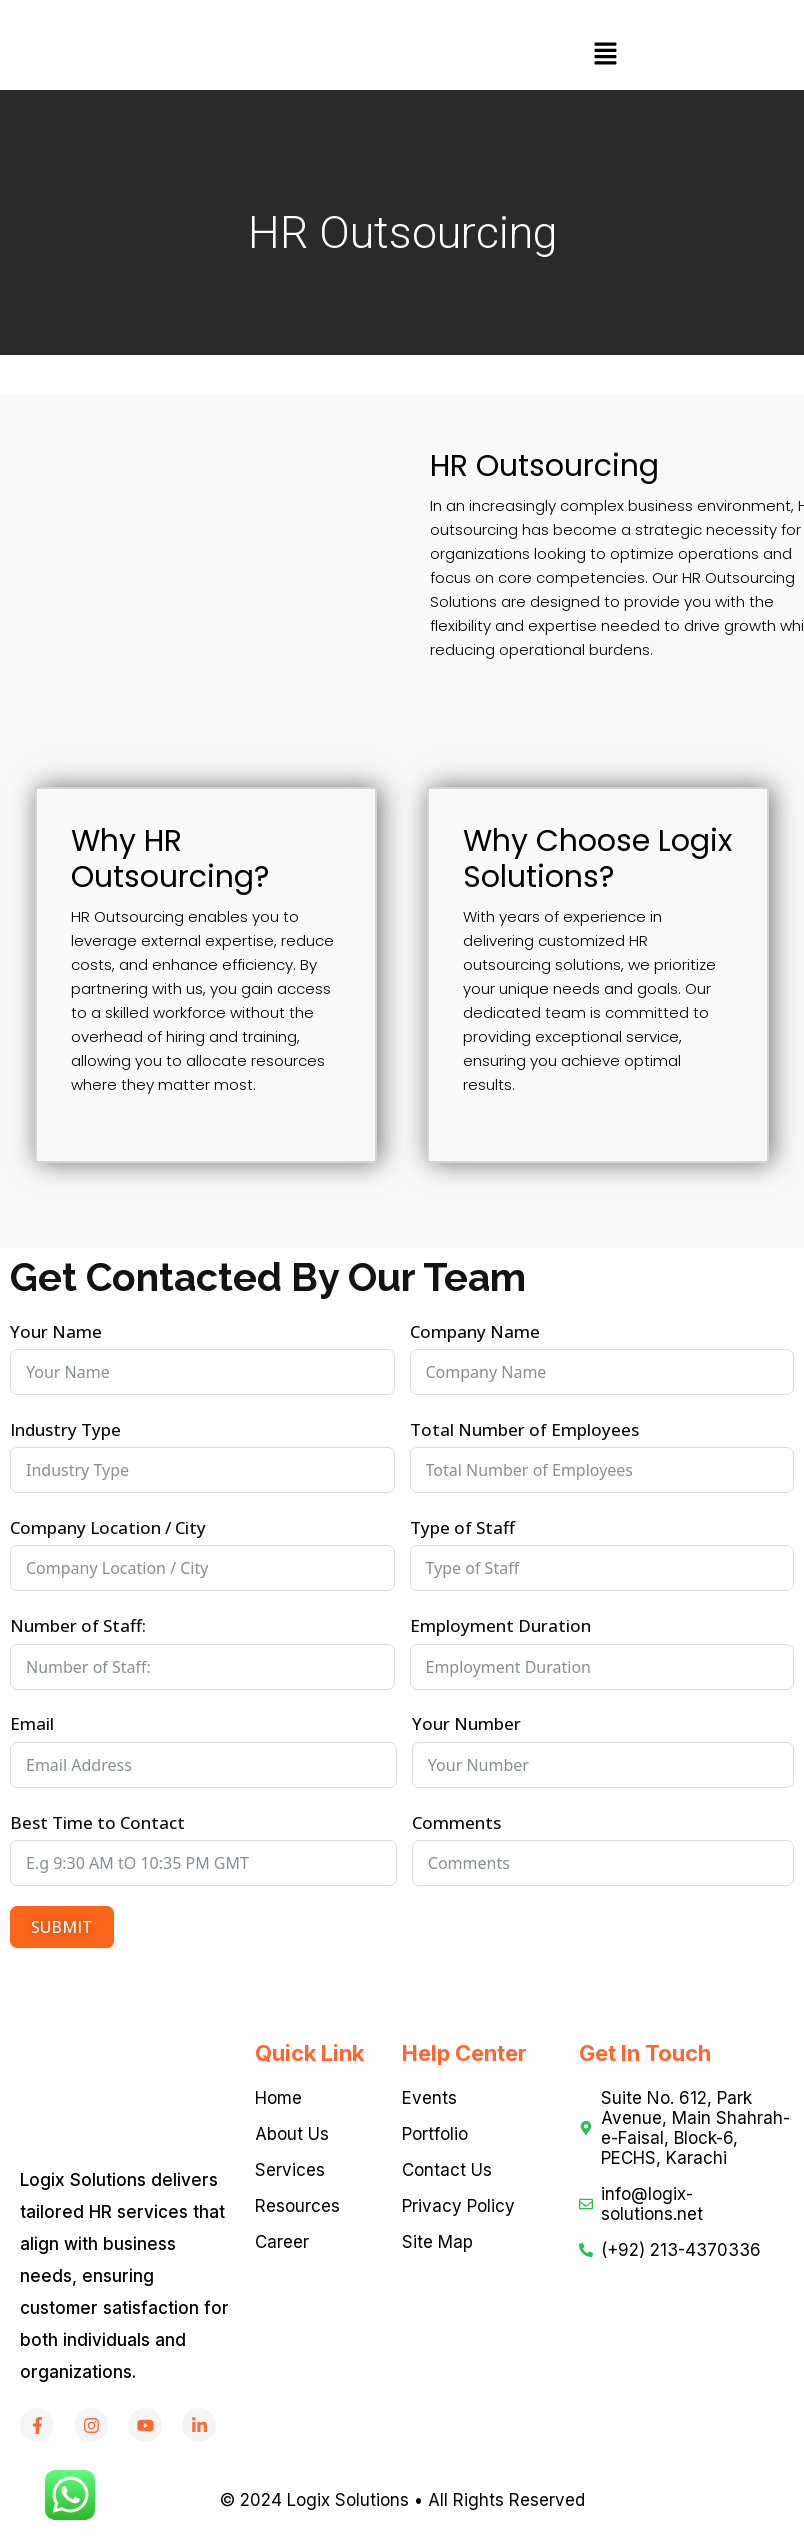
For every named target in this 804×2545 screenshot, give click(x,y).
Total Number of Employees (524, 1429)
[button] (605, 55)
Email (32, 1723)
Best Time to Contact (97, 1822)
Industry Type (65, 1429)
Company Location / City (108, 1527)
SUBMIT (62, 1927)
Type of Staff (462, 1527)
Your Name (56, 1331)
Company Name (475, 1331)
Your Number (466, 1723)
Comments (456, 1822)
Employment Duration (500, 1625)
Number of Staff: (78, 1625)
